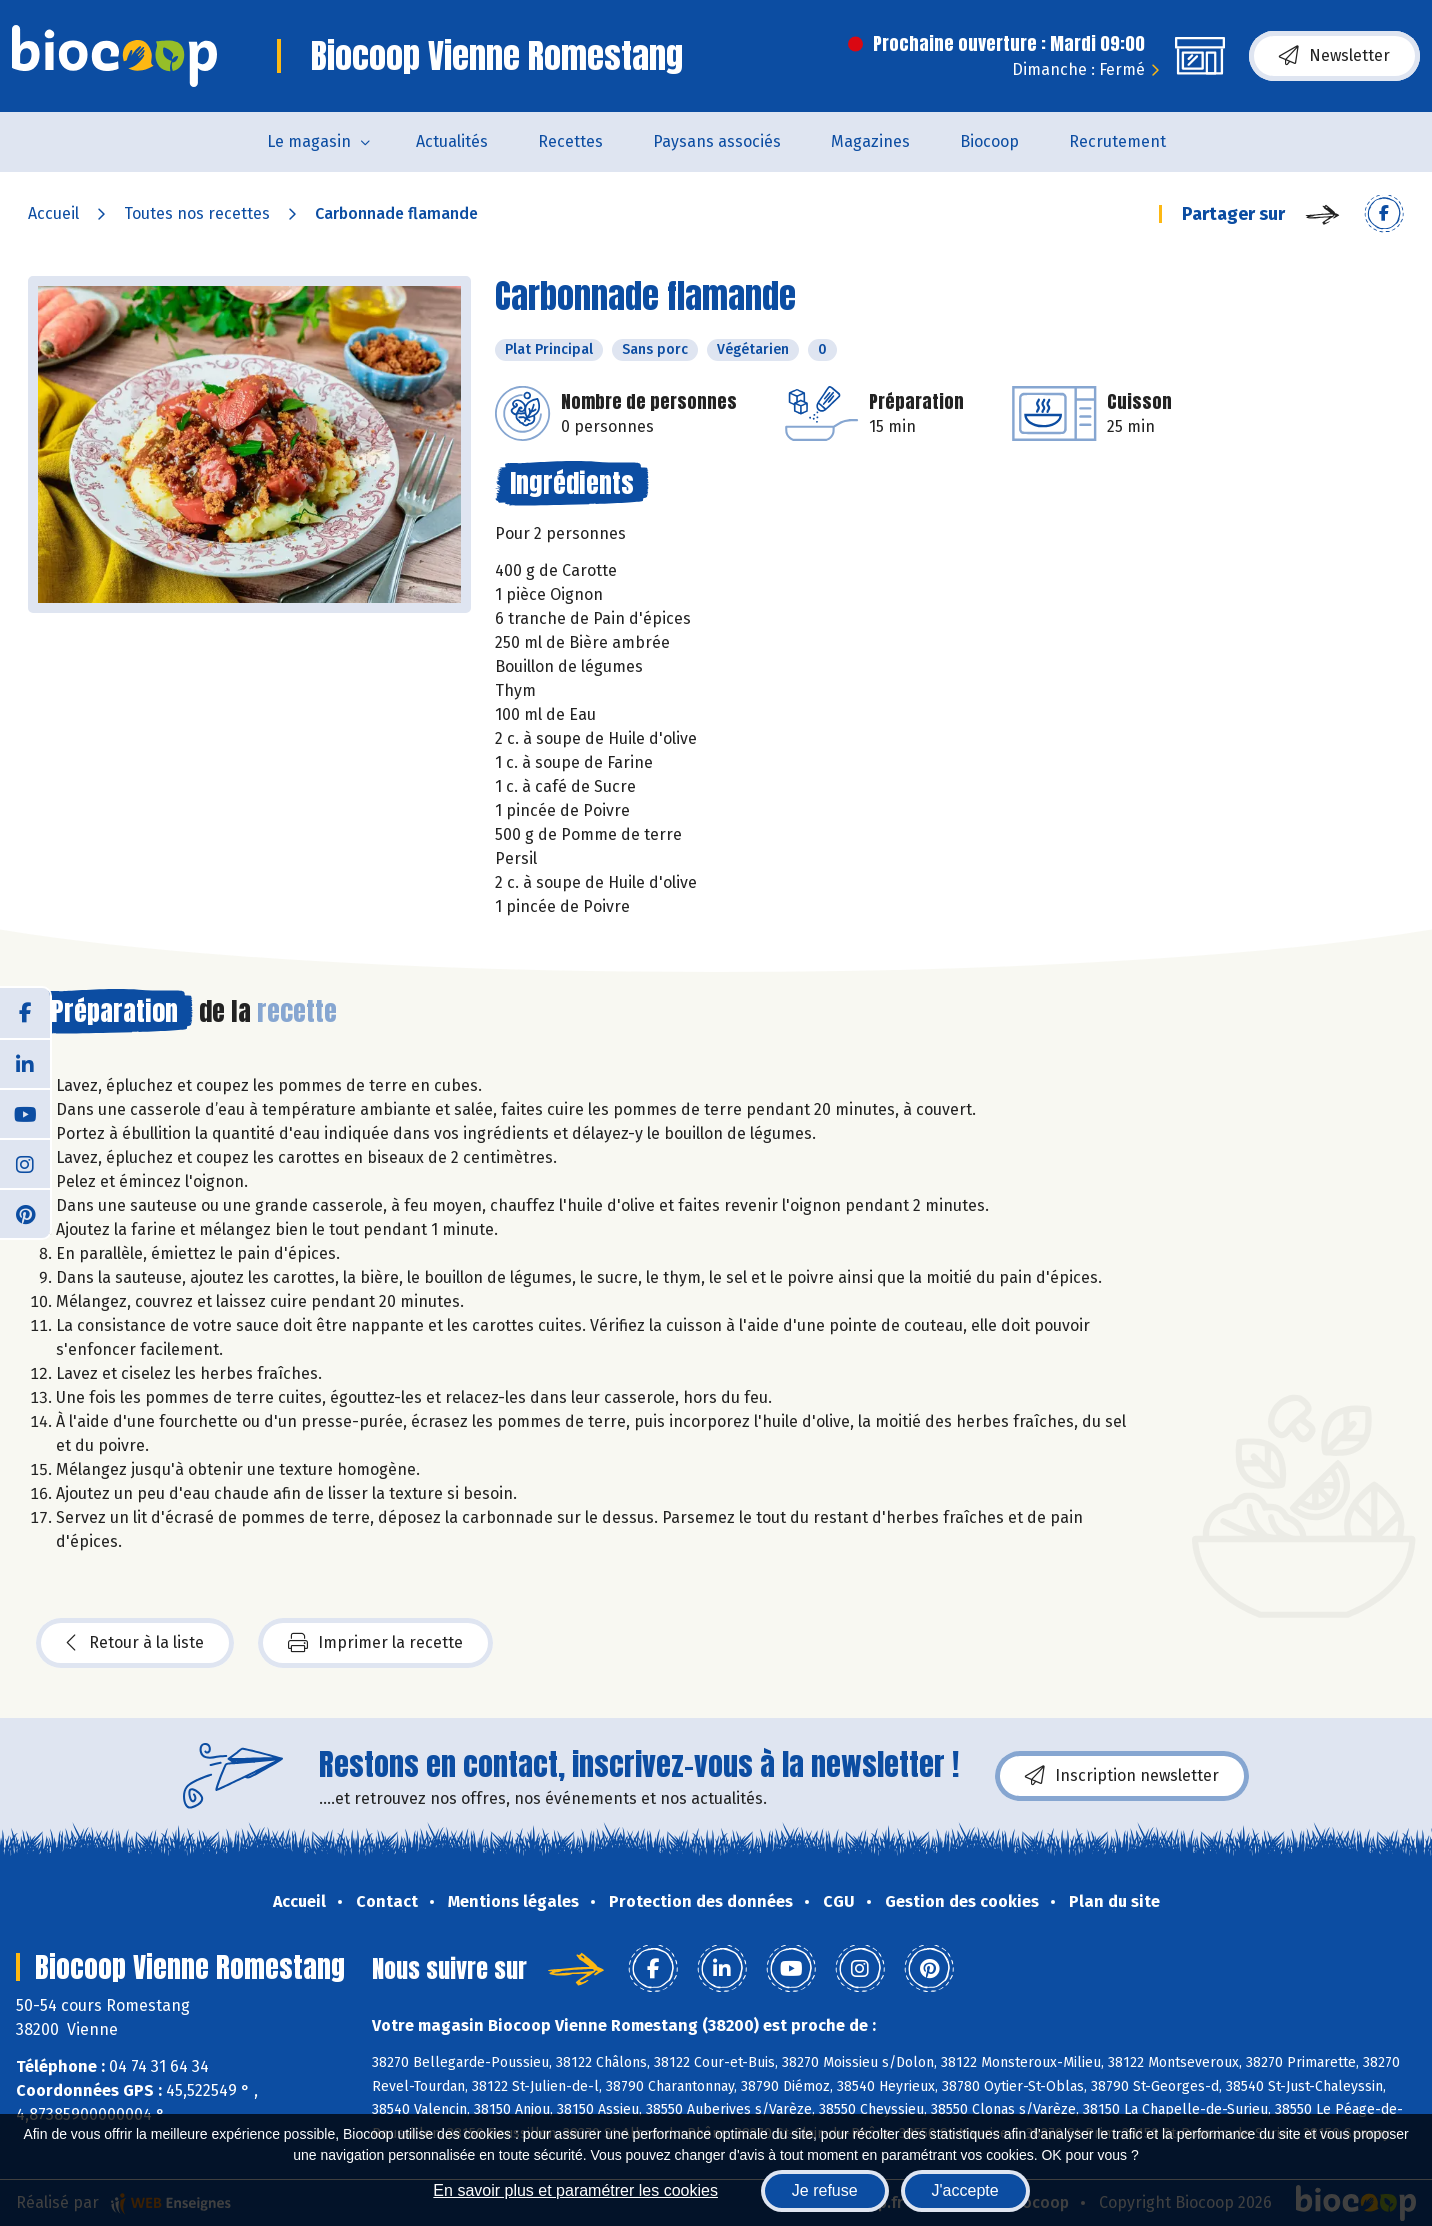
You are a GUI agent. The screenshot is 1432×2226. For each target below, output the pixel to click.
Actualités (452, 141)
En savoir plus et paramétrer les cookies (575, 2190)
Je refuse (825, 2190)
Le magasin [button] (309, 141)
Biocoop (989, 141)
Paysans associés (717, 141)
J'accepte (965, 2190)
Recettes (570, 141)
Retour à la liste (135, 1643)
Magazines (870, 141)
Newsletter (1334, 56)
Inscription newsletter (1122, 1776)
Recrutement (1117, 141)
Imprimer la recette (375, 1643)
